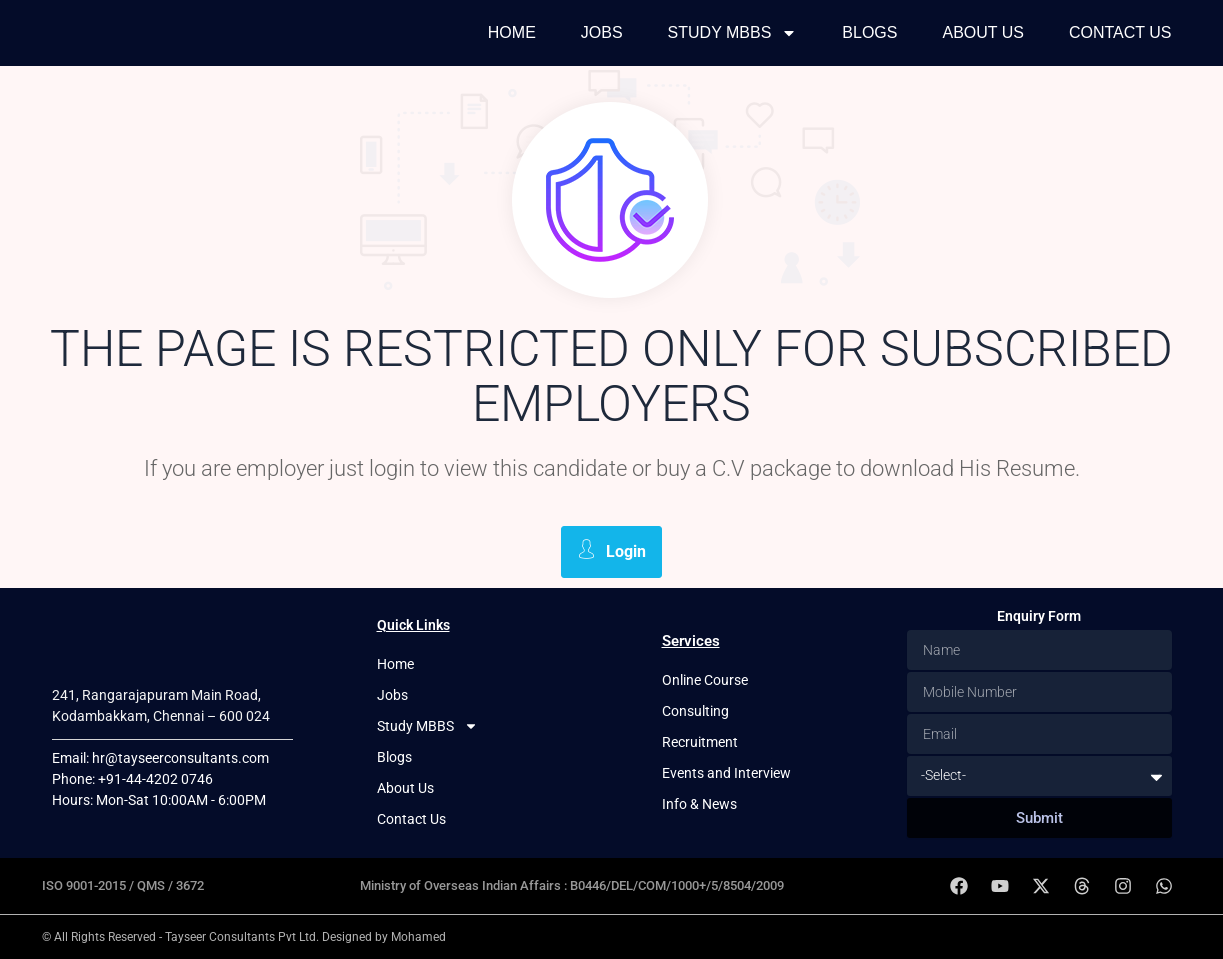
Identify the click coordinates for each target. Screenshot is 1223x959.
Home (512, 32)
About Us (983, 32)
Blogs (869, 32)
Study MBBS (733, 33)
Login (611, 550)
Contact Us (1120, 32)
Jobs (602, 32)
